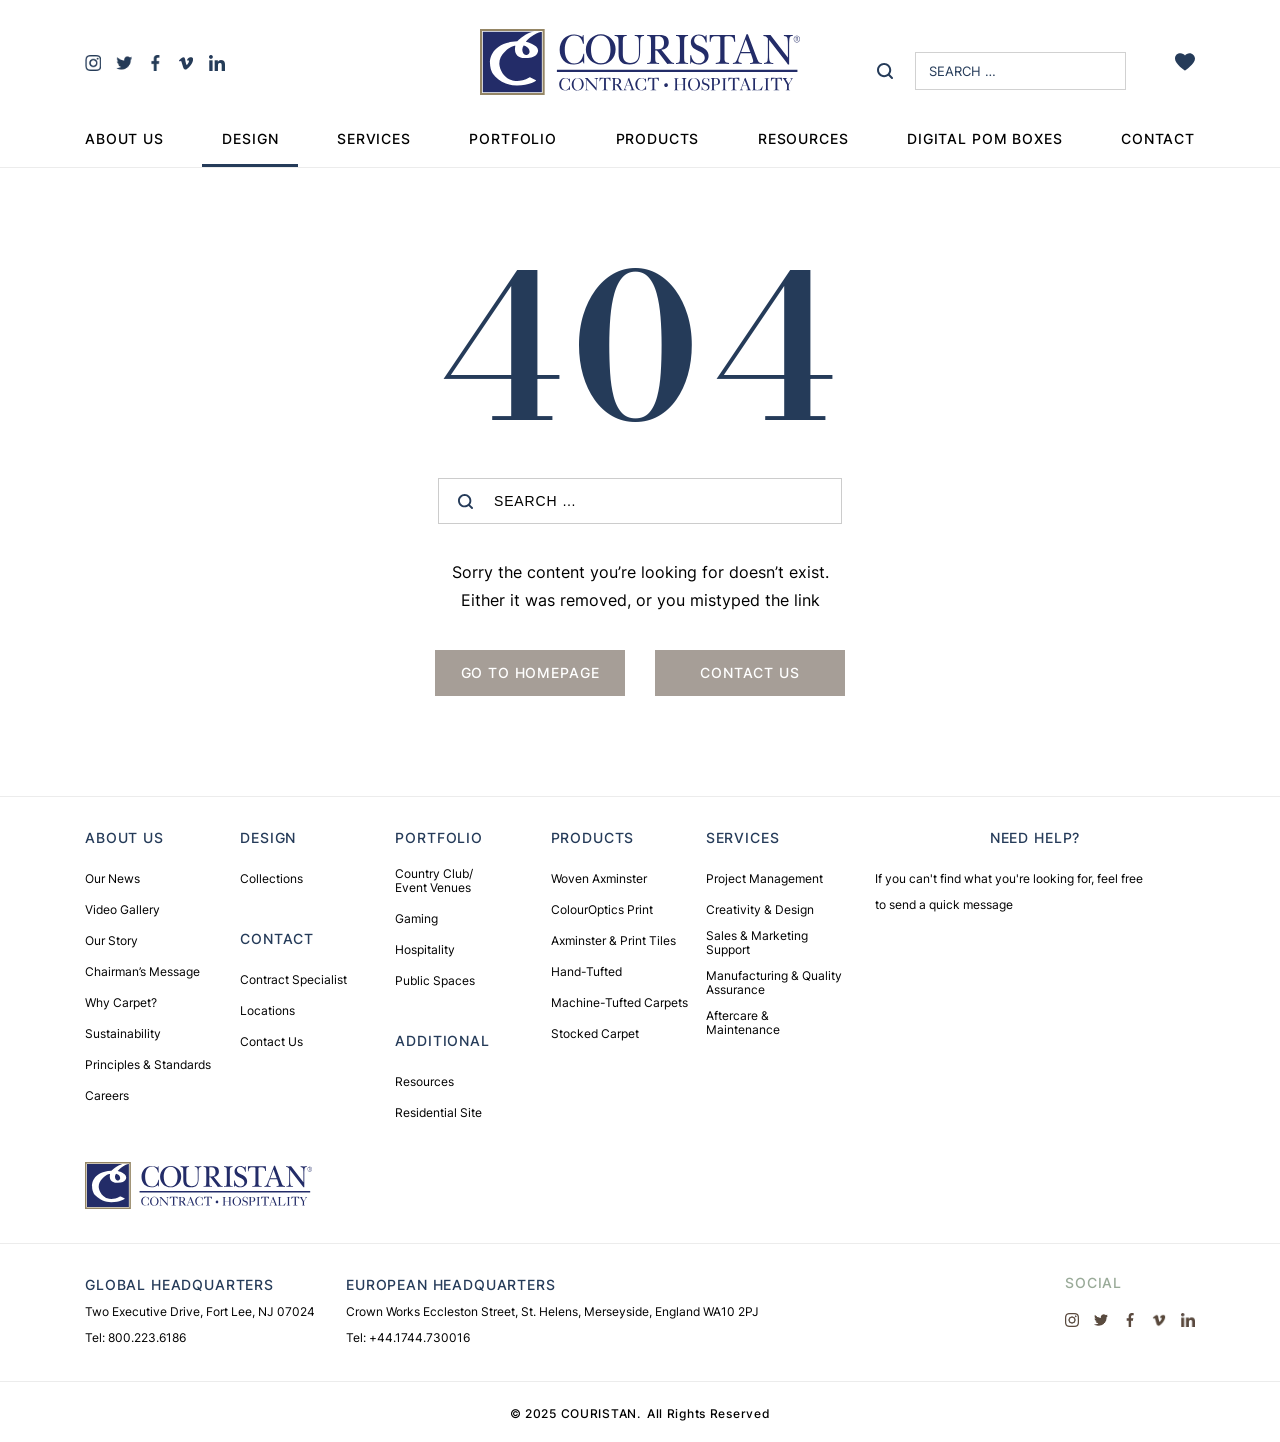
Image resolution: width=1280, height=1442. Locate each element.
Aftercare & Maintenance (743, 1023)
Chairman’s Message (142, 972)
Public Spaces (435, 981)
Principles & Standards (148, 1065)
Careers (107, 1096)
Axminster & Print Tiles (613, 941)
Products (658, 138)
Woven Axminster (599, 879)
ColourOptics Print (602, 910)
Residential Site (438, 1113)
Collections (271, 879)
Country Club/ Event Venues (434, 881)
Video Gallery (122, 910)
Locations (267, 1011)
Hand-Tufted (586, 972)
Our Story (111, 941)
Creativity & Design (760, 910)
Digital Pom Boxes (984, 138)
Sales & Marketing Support (757, 943)
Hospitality (425, 950)
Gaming (416, 919)
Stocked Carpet (595, 1034)
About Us (124, 138)
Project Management (764, 879)
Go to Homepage (530, 672)
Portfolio (513, 138)
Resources (803, 138)
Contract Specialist (293, 980)
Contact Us (271, 1042)
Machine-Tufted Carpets (619, 1003)
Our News (112, 879)
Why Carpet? (121, 1003)
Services (374, 138)
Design (250, 138)
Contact (1158, 138)
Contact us (749, 672)
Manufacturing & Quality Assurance (774, 983)
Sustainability (123, 1034)
